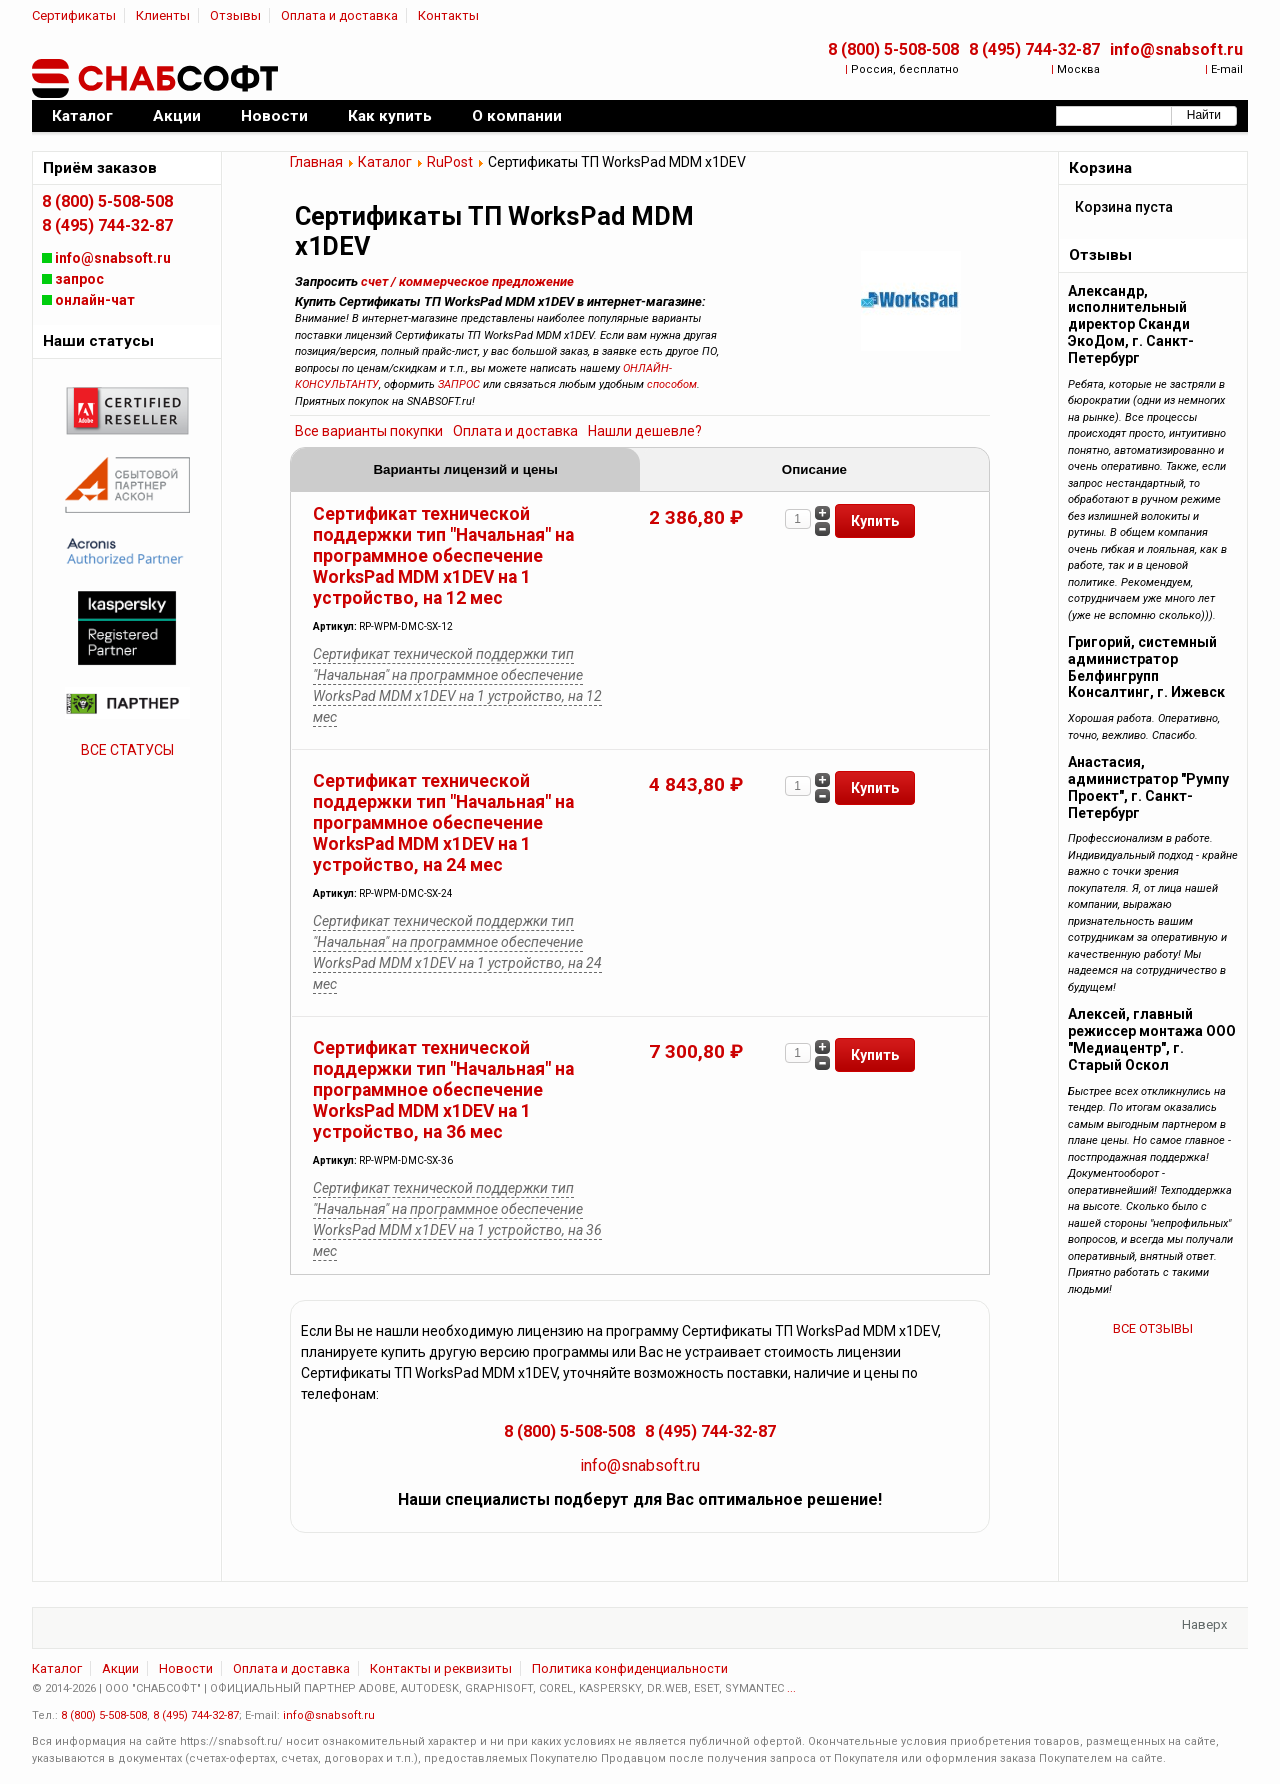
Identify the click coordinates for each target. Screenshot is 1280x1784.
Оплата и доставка (339, 15)
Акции (120, 1668)
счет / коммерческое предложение (467, 281)
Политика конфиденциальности (630, 1668)
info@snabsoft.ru (1176, 49)
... (791, 1688)
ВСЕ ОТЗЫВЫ (1153, 1328)
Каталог (385, 162)
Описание (814, 469)
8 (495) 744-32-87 (1034, 49)
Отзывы (235, 15)
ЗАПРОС (459, 384)
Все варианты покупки (369, 431)
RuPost (450, 162)
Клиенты (163, 15)
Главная (316, 162)
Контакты (448, 15)
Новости (186, 1668)
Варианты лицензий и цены (465, 469)
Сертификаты (74, 15)
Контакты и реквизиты (441, 1668)
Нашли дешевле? (645, 431)
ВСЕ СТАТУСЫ (127, 750)
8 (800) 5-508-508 (893, 49)
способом (672, 384)
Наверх (1204, 1624)
